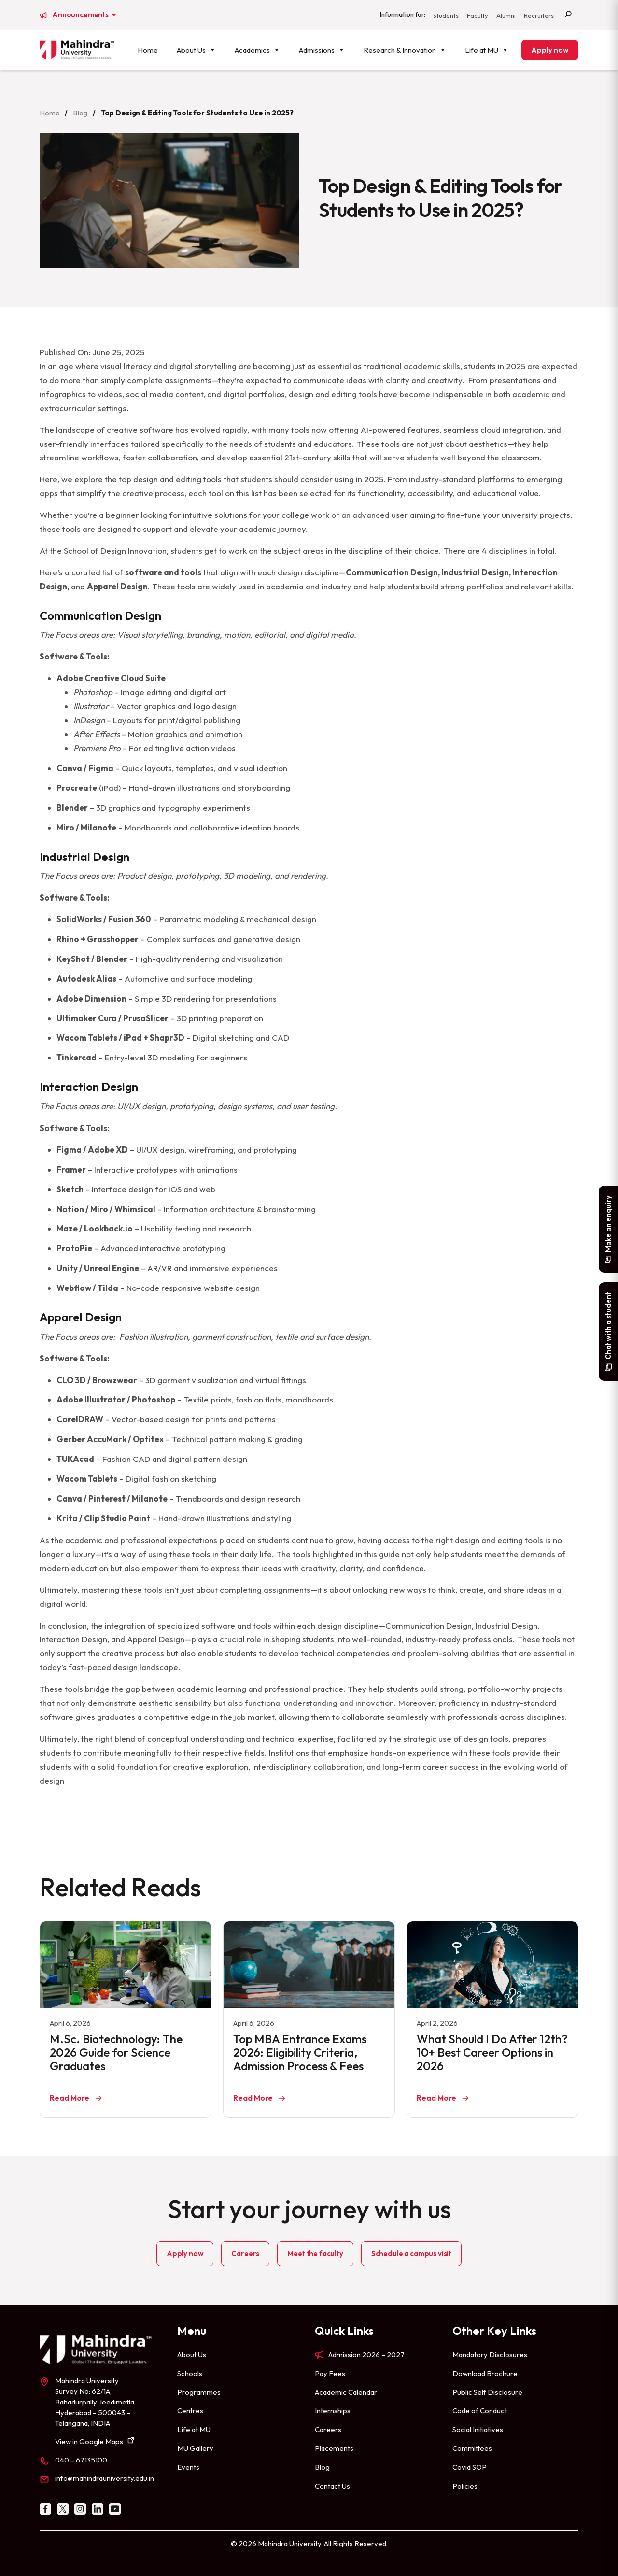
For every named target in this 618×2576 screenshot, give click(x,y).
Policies (465, 2485)
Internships (333, 2410)
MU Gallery (195, 2448)
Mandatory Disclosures (489, 2354)
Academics (257, 50)
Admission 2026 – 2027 (366, 2354)
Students (446, 15)
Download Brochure (485, 2373)
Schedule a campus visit (411, 2253)
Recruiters (539, 15)
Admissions (322, 50)
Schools (189, 2373)
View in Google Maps (89, 2441)
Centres (190, 2410)
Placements (334, 2448)
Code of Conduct (479, 2410)
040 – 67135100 (81, 2459)
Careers (245, 2253)
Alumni (506, 15)
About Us (196, 50)
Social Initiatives (477, 2429)
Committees (472, 2448)
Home (148, 50)
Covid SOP (469, 2467)
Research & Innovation (405, 50)
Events (188, 2467)
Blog (80, 112)
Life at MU (486, 50)
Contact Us (332, 2485)
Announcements (81, 15)
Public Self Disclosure (487, 2392)
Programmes (199, 2392)
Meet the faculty (315, 2253)
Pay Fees (330, 2373)
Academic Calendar (346, 2392)
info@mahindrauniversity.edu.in (104, 2478)
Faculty (477, 15)
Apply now (550, 50)
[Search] (568, 15)
